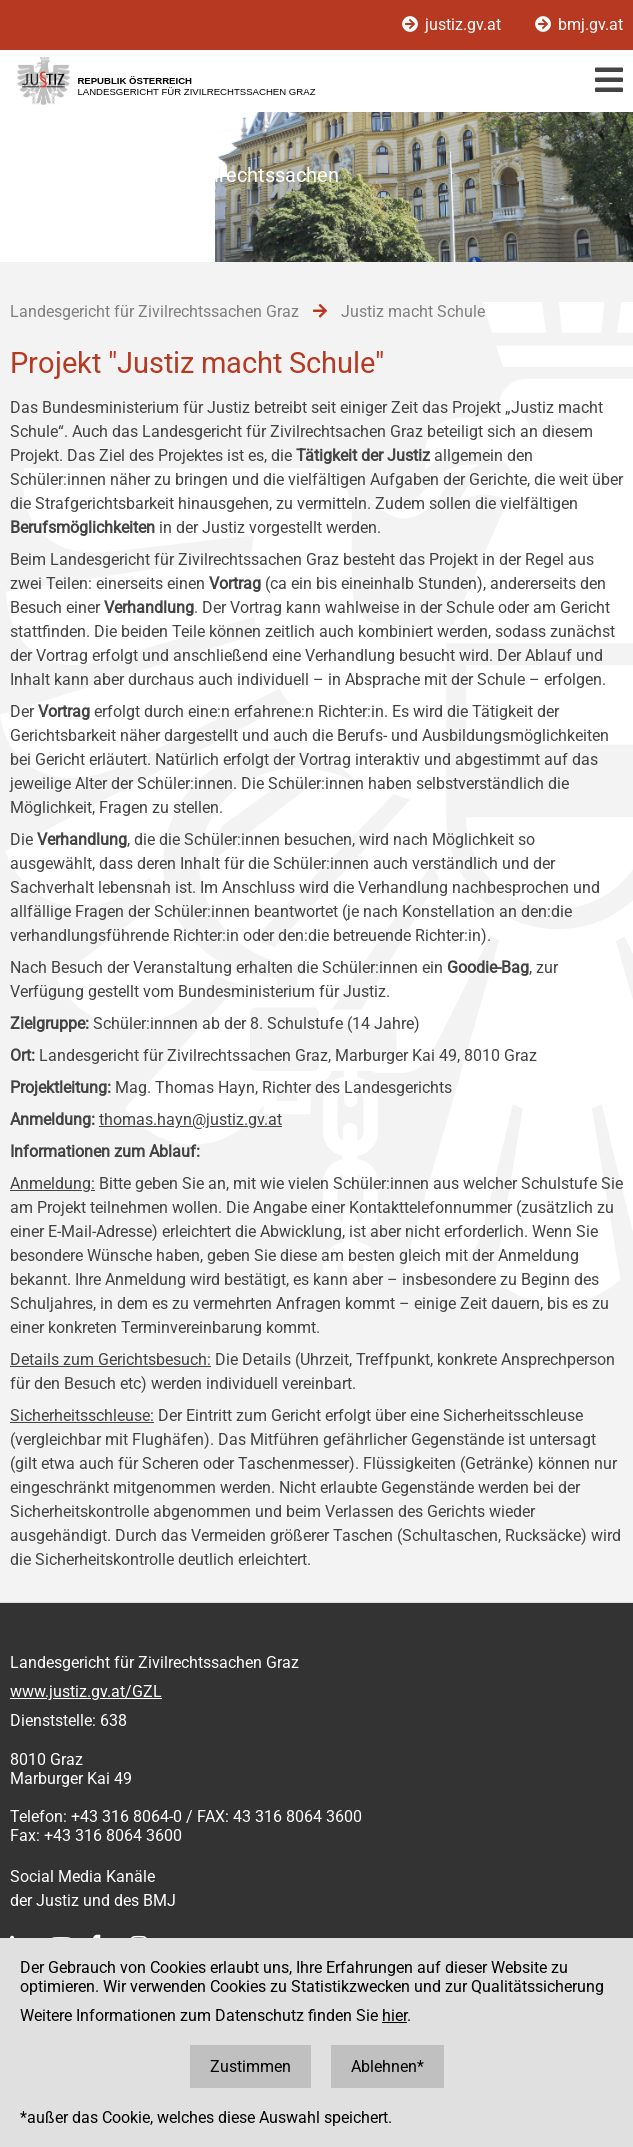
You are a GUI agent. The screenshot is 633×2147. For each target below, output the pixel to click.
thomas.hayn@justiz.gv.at (190, 1119)
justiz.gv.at (453, 24)
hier (394, 2015)
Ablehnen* (387, 2066)
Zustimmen (250, 2066)
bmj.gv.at (579, 24)
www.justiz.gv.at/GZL (86, 1691)
